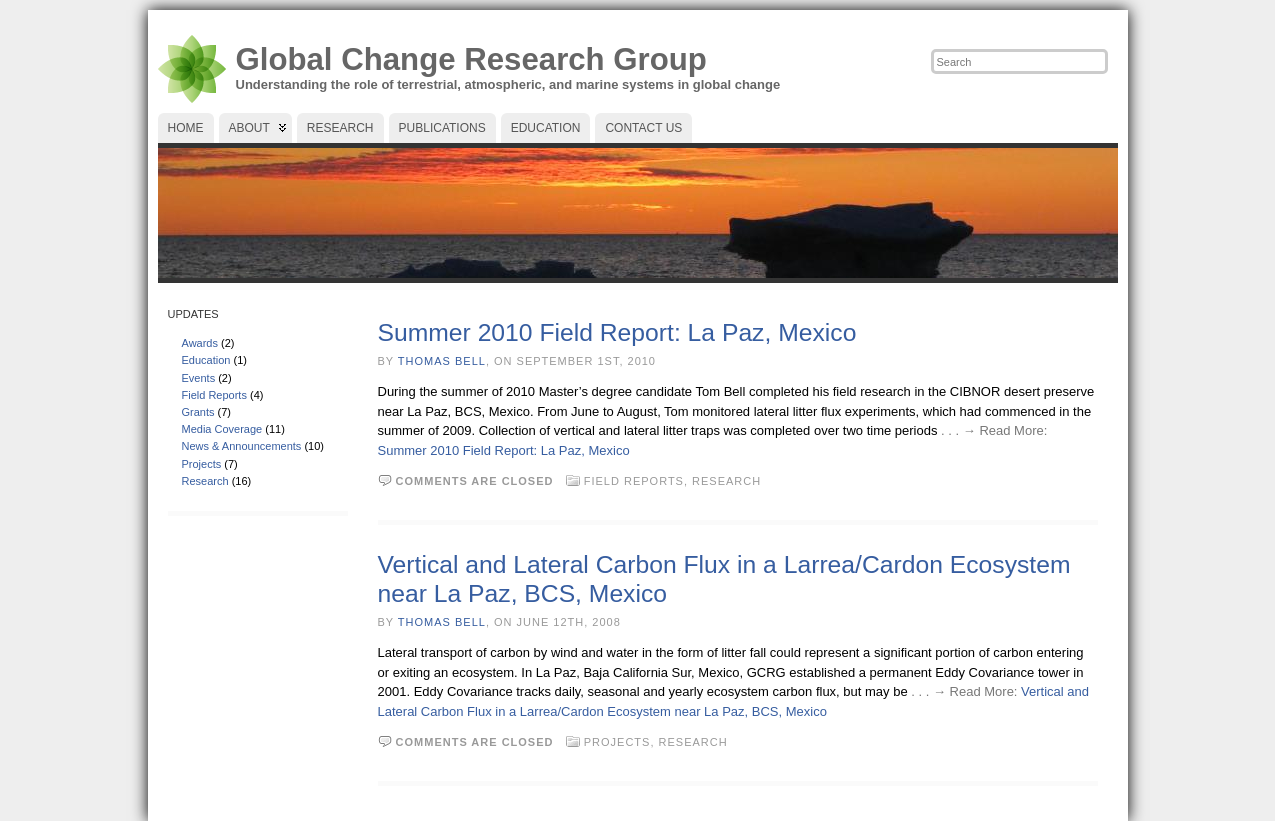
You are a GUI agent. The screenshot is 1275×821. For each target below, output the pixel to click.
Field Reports (214, 395)
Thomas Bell (442, 361)
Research (205, 481)
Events (199, 378)
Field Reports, (638, 481)
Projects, (621, 742)
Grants (198, 412)
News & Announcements (242, 446)
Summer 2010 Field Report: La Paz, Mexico (617, 332)
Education (206, 360)
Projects (202, 464)
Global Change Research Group (471, 59)
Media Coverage (222, 429)
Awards (200, 343)
